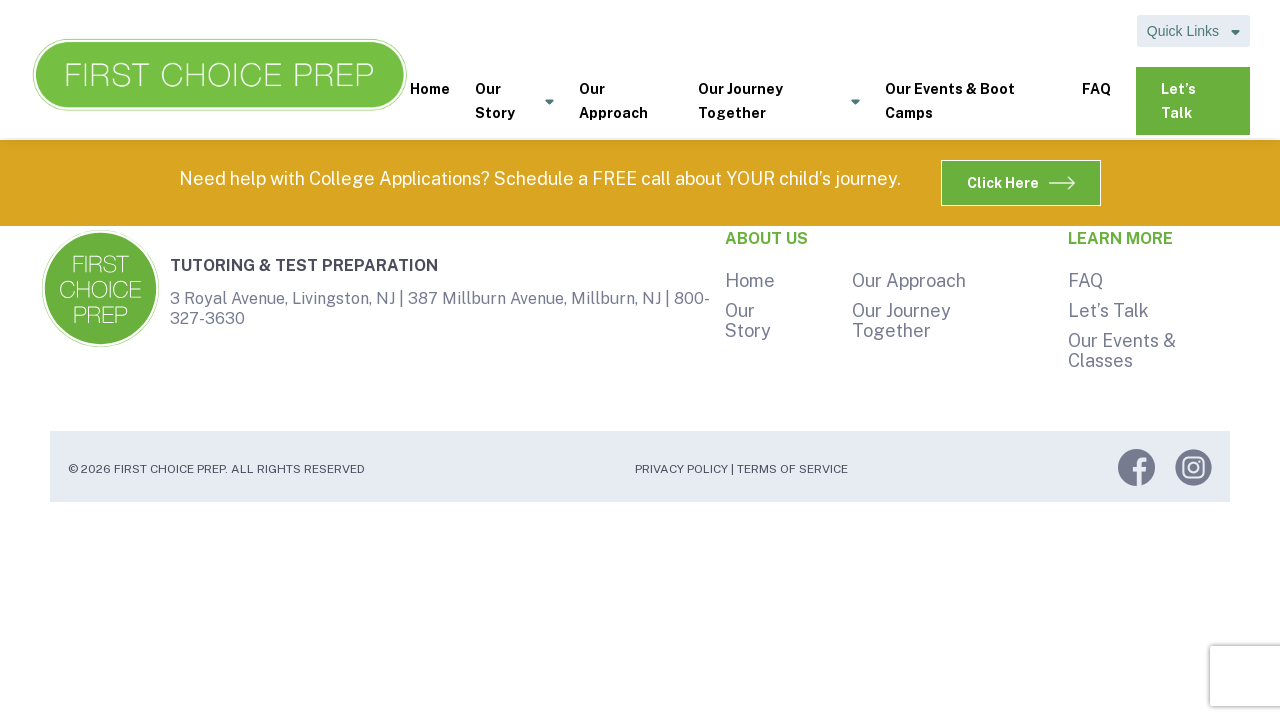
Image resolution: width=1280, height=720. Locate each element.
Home (430, 89)
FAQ (1096, 89)
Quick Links (1193, 31)
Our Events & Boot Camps (950, 101)
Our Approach (613, 101)
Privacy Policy (681, 469)
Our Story (514, 102)
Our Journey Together (779, 102)
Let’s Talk (1178, 101)
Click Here (1021, 183)
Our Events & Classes (1122, 350)
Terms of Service (792, 469)
